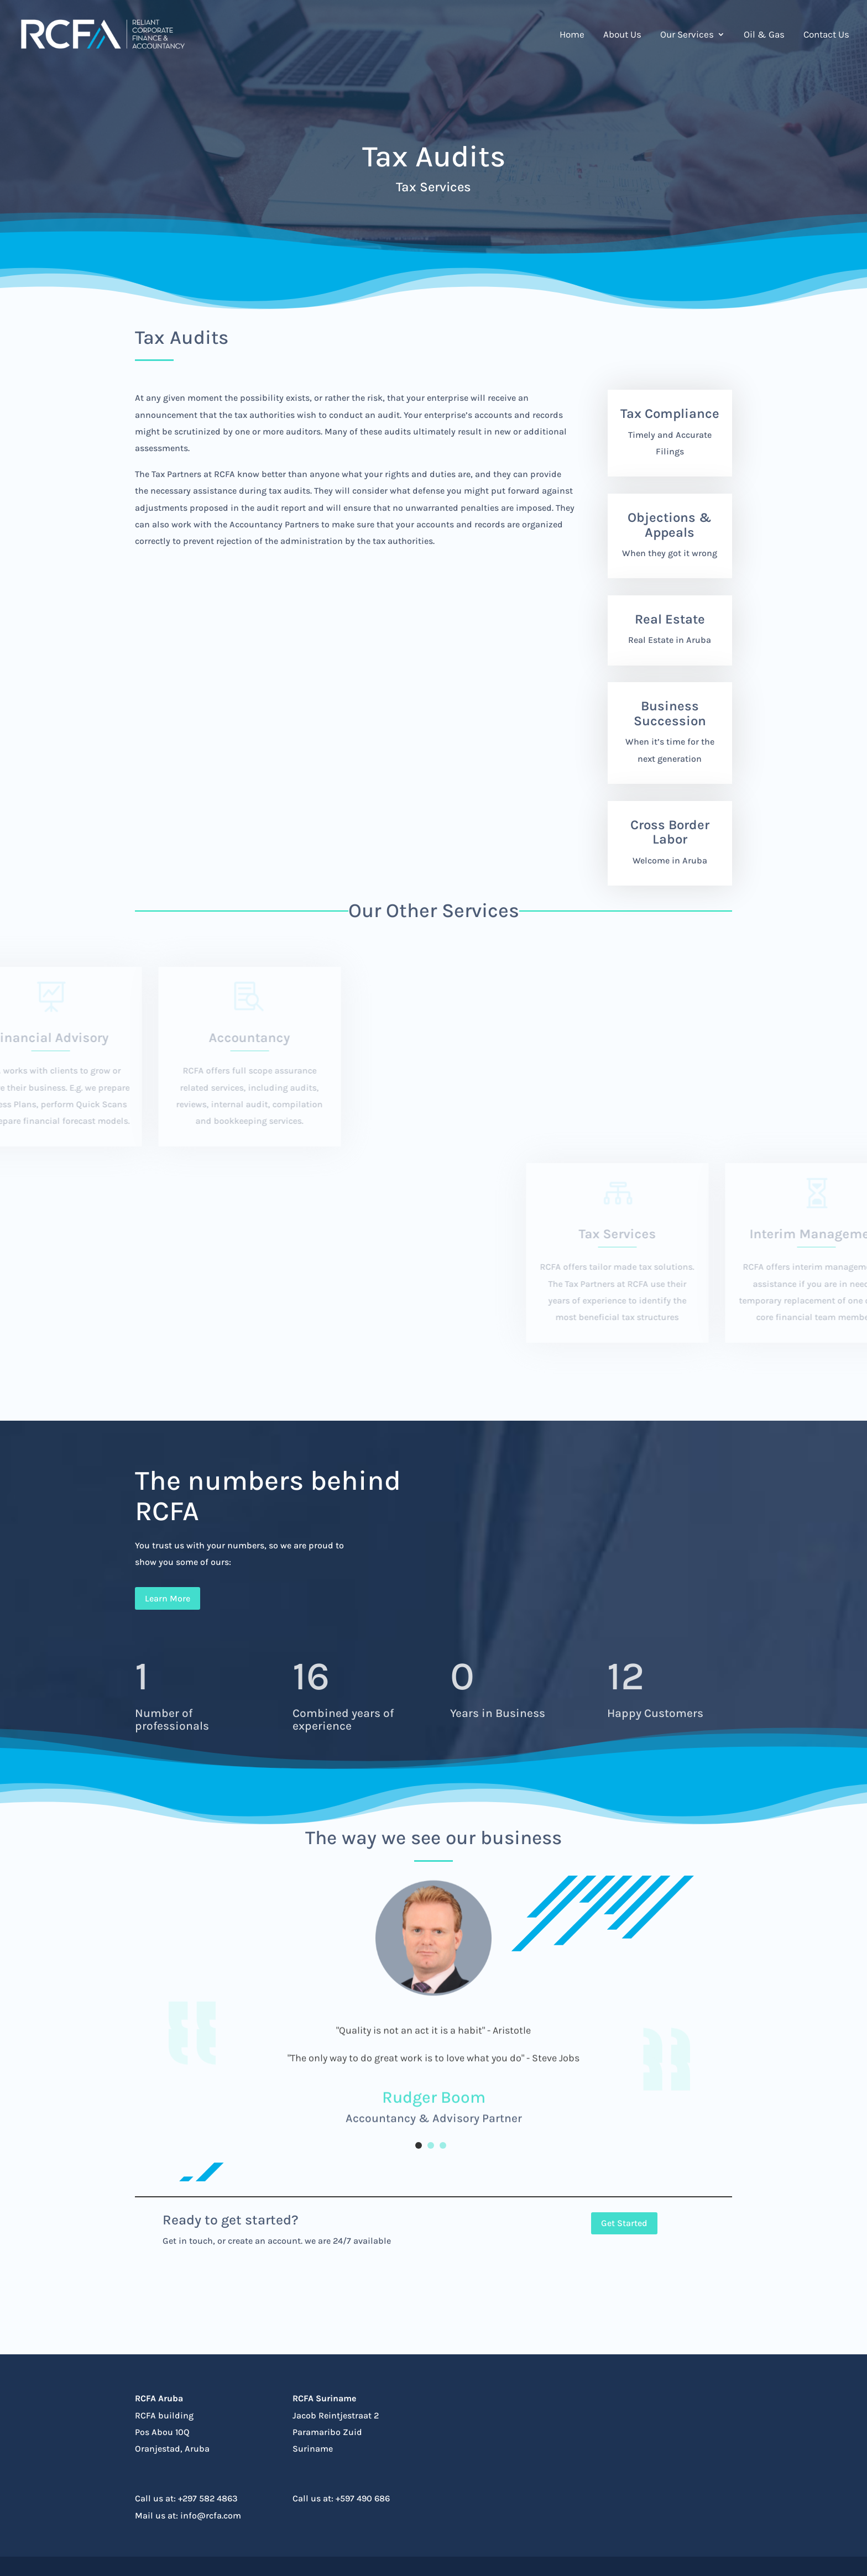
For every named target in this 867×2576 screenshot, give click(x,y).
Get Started (624, 2223)
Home (572, 35)
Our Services (687, 35)
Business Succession (670, 713)
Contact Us (826, 35)
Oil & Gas (764, 35)
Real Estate (670, 619)
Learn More (167, 1598)
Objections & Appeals (670, 525)
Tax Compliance (669, 413)
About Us (622, 35)
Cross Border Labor (669, 832)
